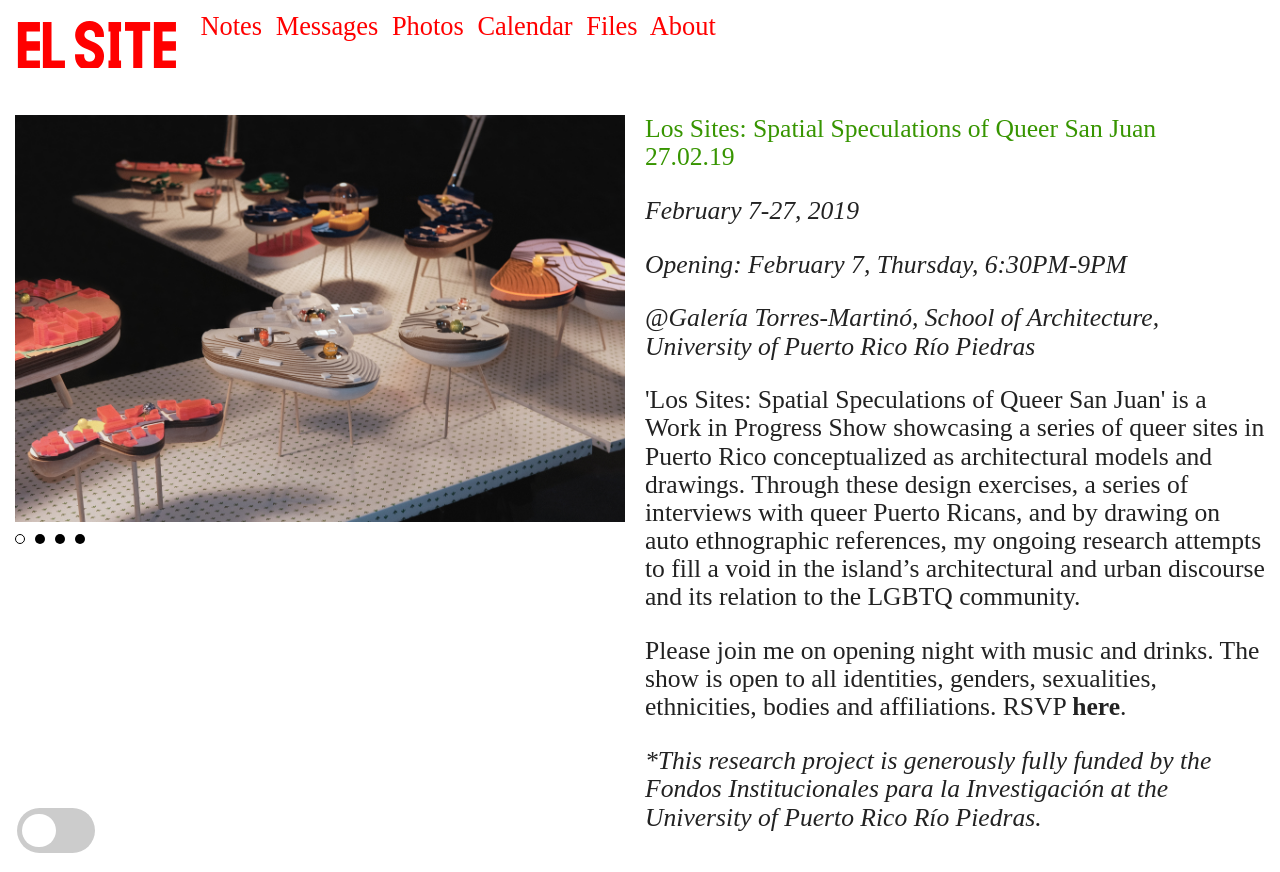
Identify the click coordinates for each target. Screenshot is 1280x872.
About (683, 26)
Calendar (524, 26)
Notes (231, 26)
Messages (327, 26)
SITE (97, 45)
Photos (428, 26)
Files (611, 26)
